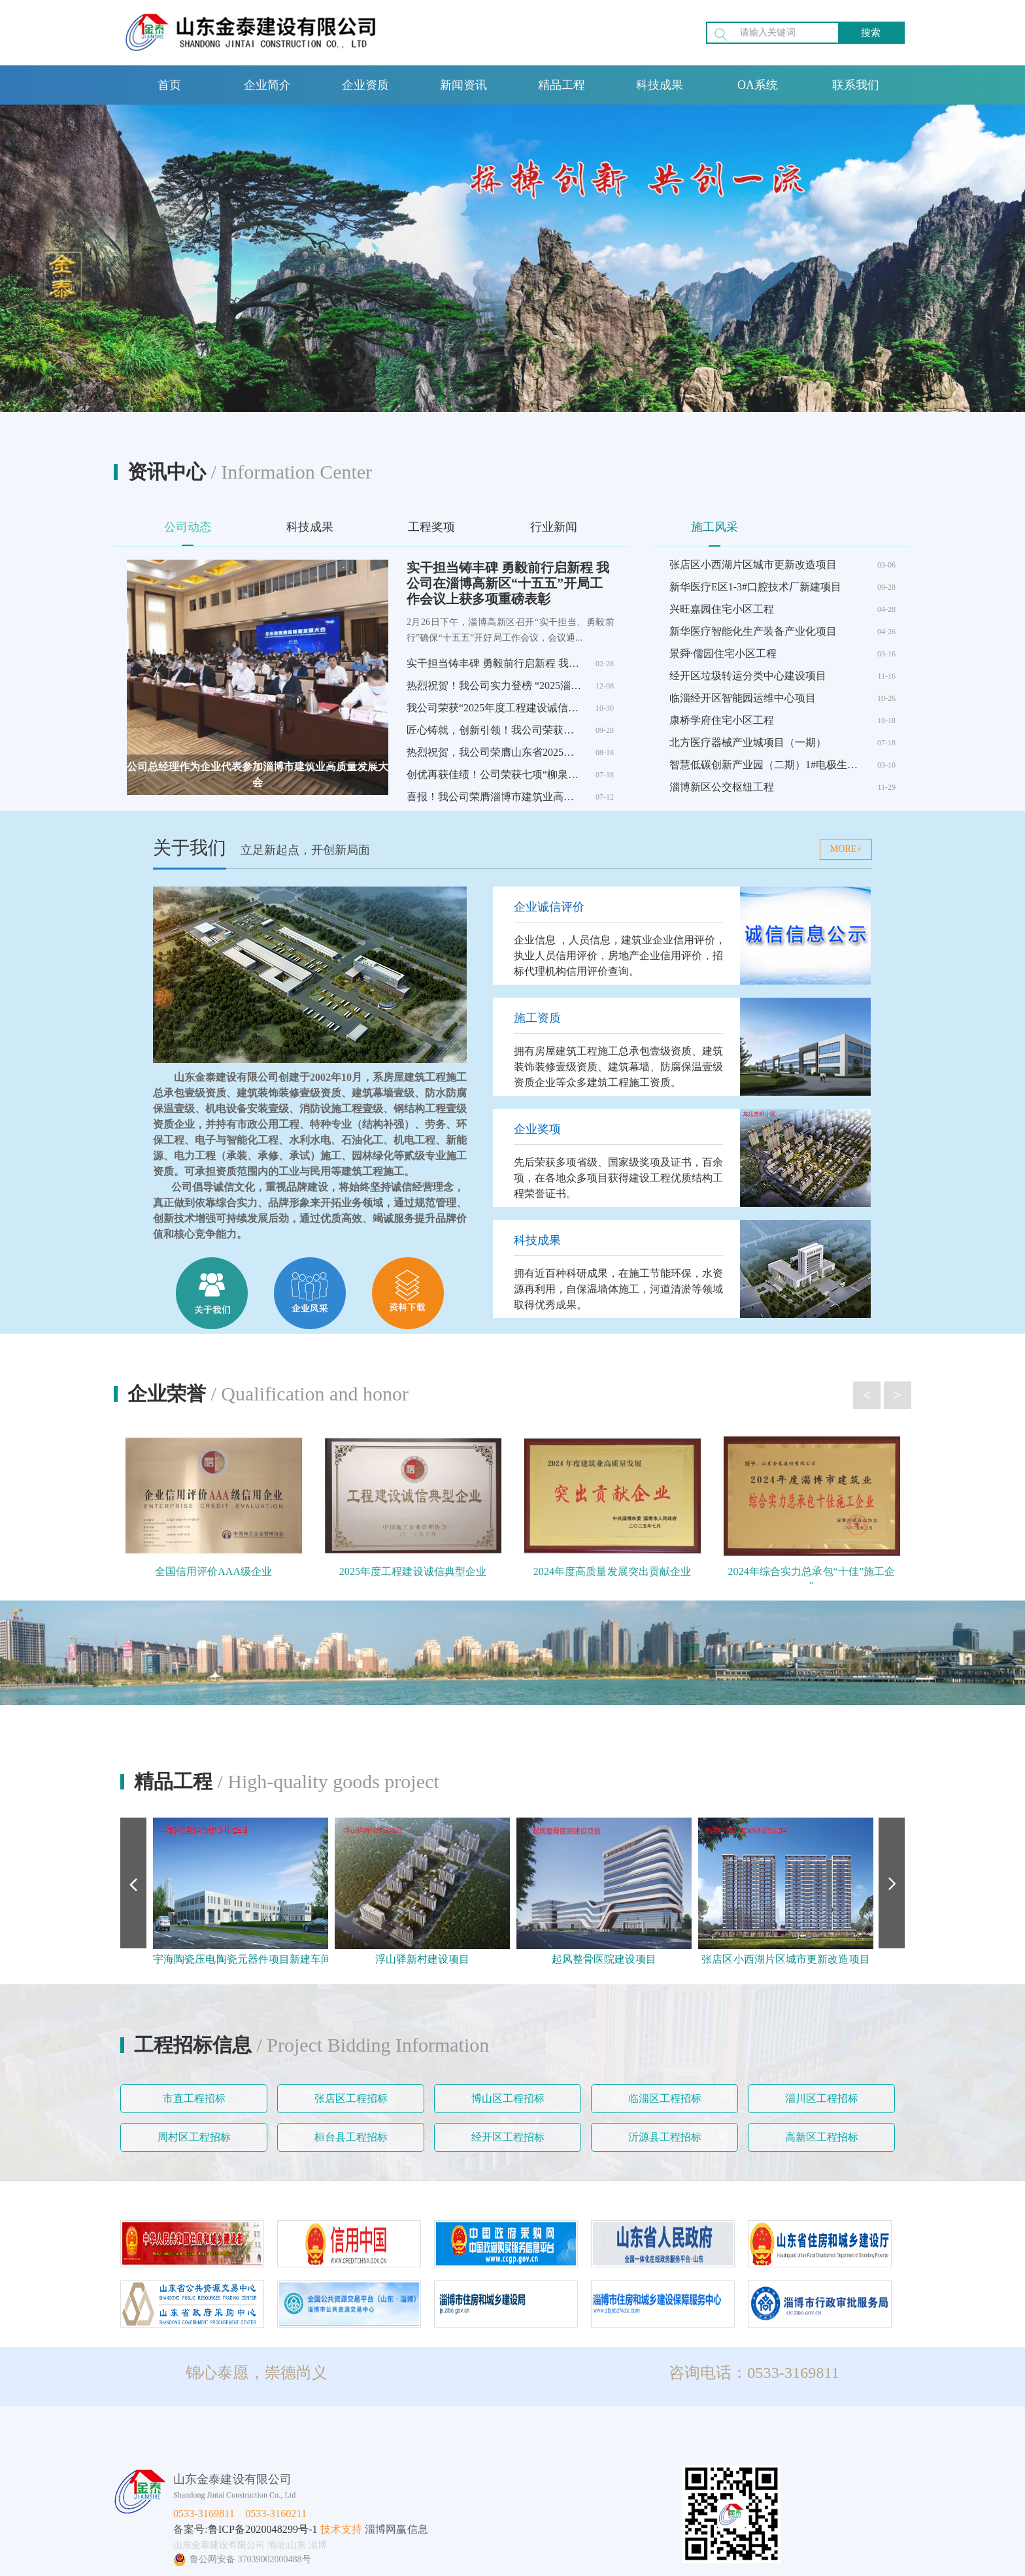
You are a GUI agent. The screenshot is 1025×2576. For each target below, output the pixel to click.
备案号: (190, 2529)
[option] (240, 1893)
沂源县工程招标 (664, 2137)
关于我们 (189, 848)
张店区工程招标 (351, 2098)
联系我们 (855, 85)
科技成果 (659, 85)
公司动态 (187, 527)
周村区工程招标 (194, 2137)
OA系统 (757, 85)
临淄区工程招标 (664, 2098)
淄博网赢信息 (396, 2529)
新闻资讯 (463, 85)
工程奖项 (431, 527)
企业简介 (267, 85)
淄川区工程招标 (821, 2098)
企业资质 (365, 85)
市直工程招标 (194, 2098)
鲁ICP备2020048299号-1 (263, 2529)
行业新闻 (553, 527)
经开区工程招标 (508, 2137)
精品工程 (561, 85)
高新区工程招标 (821, 2137)
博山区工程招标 (508, 2098)
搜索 (871, 32)
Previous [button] (133, 1883)
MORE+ (846, 849)
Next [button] (892, 1883)
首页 (169, 85)
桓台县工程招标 (351, 2137)
